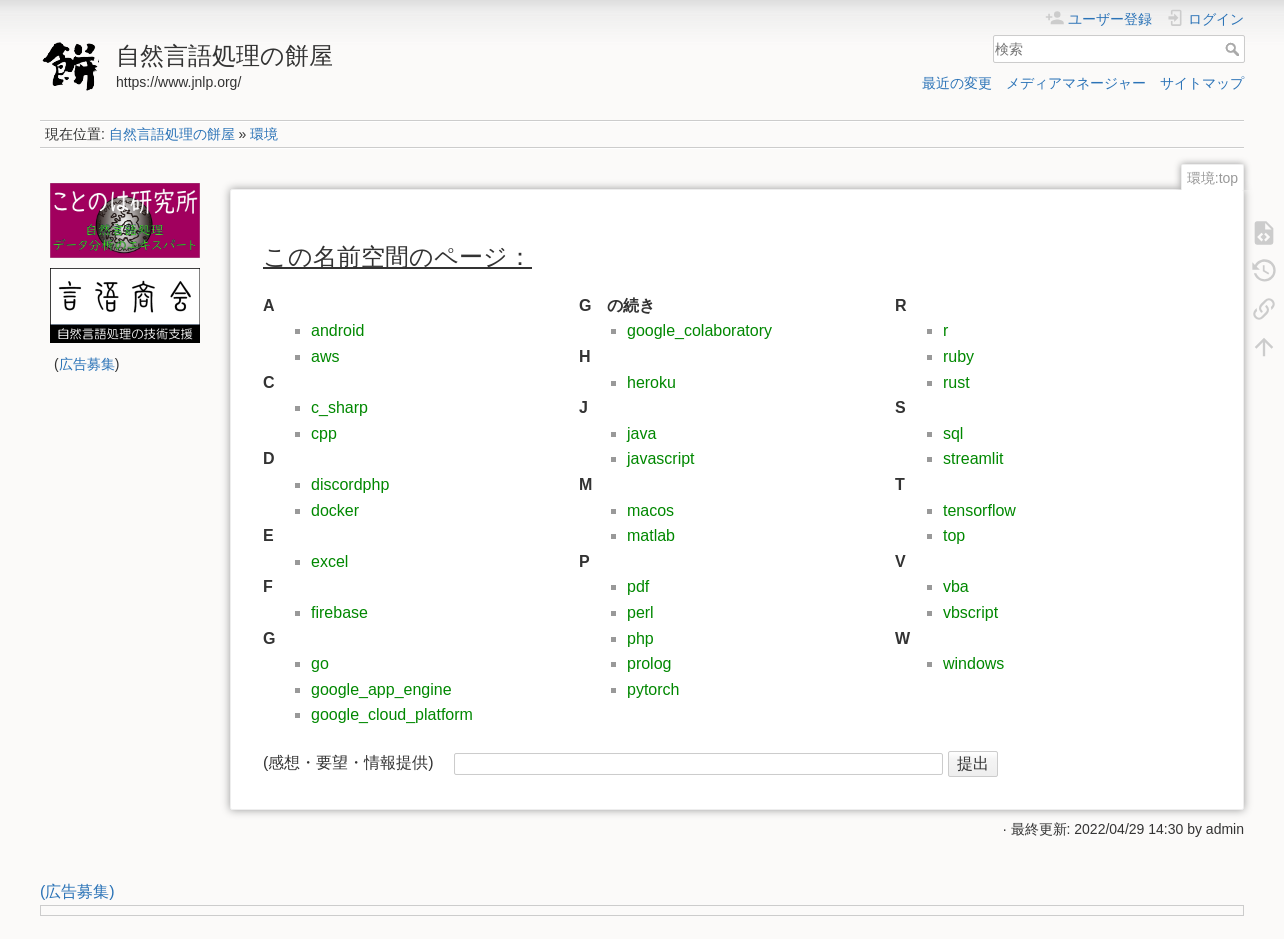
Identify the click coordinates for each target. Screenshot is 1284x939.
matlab (651, 535)
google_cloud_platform (392, 714)
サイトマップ (1202, 83)
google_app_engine (381, 689)
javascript (661, 458)
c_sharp (339, 407)
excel (329, 561)
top (954, 535)
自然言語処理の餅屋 (172, 134)
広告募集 (87, 364)
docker (335, 510)
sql (953, 433)
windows (973, 663)
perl (640, 612)
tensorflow (979, 510)
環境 (264, 134)
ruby (958, 356)
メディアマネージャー (1076, 83)
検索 (1234, 49)
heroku (651, 382)
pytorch (653, 689)
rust (956, 382)
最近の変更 (957, 83)
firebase (339, 612)
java (641, 433)
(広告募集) (77, 891)
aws (325, 356)
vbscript (970, 612)
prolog (649, 663)
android (337, 330)
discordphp (350, 484)
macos (650, 510)
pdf (638, 586)
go (320, 663)
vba (956, 586)
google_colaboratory (699, 330)
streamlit (973, 458)
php (640, 638)
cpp (324, 433)
